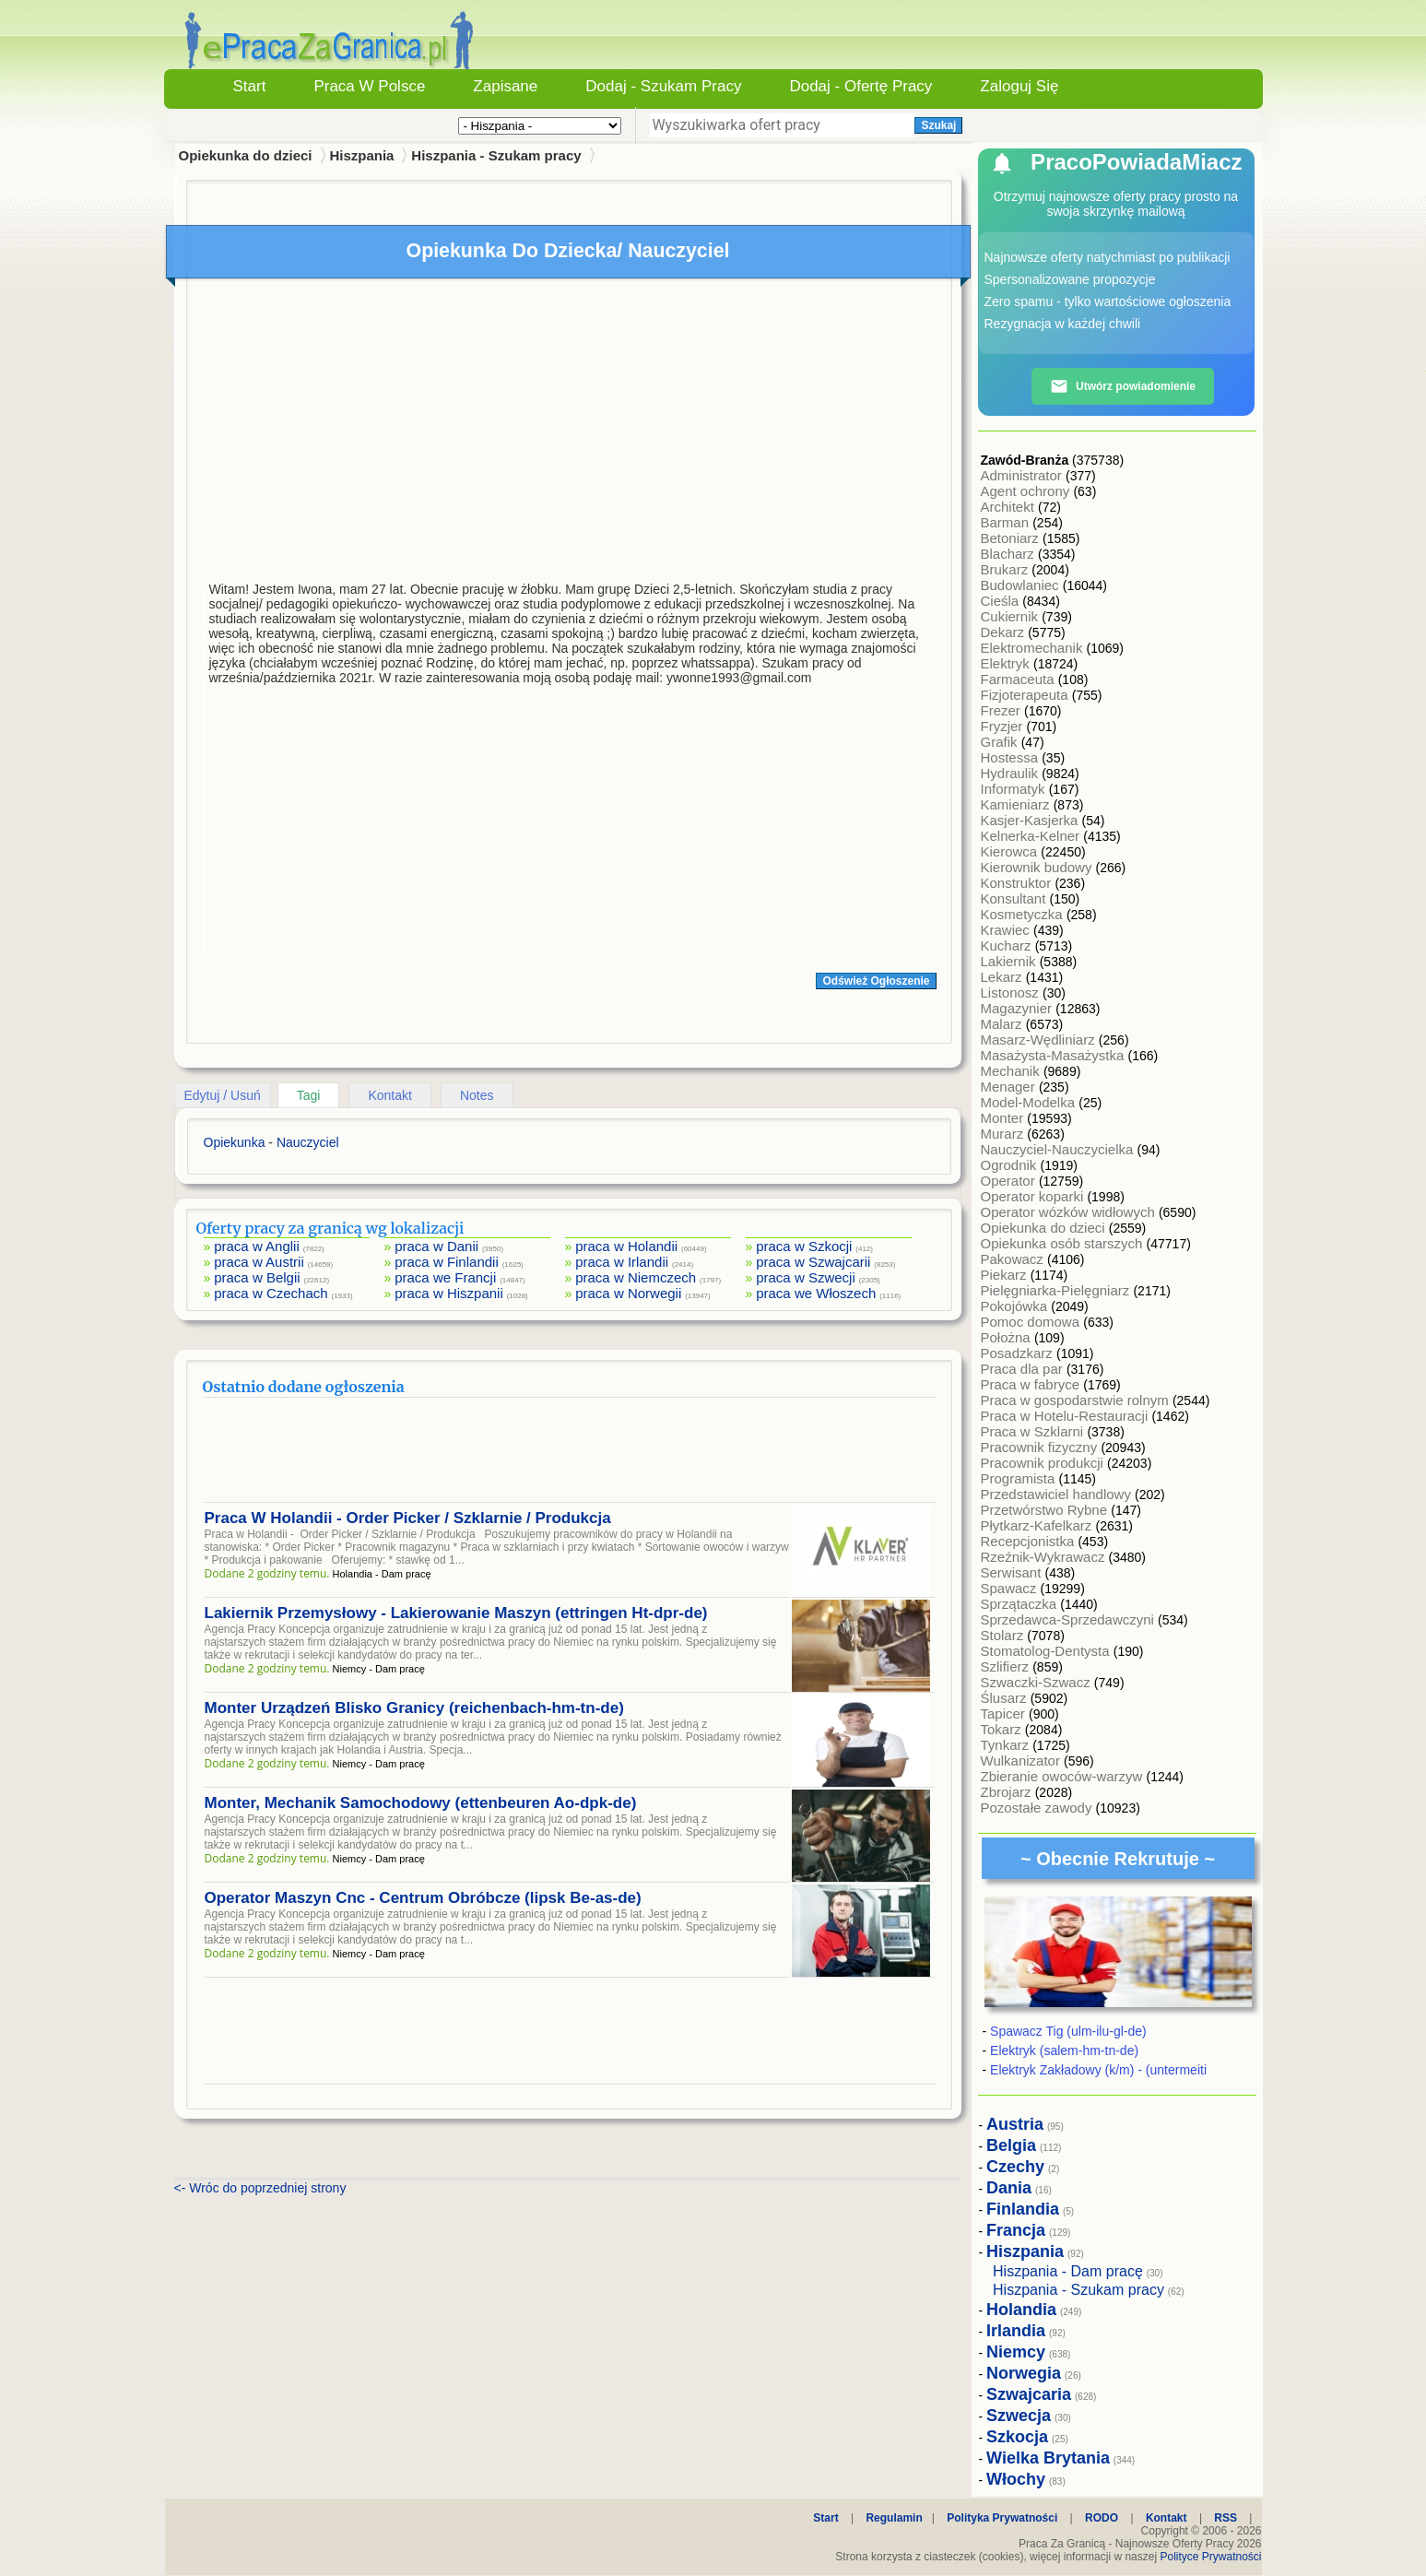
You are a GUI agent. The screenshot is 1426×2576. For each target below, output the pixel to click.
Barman (1007, 522)
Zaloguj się (1019, 86)
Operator (1010, 1180)
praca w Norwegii (628, 1293)
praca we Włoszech (816, 1293)
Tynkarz (1007, 1745)
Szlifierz (1007, 1666)
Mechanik (1012, 1071)
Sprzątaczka (1021, 1604)
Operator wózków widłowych (1070, 1212)
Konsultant (1015, 898)
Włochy (1015, 2479)
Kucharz (1008, 945)
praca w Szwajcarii (813, 1262)
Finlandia (1022, 2209)
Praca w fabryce (1032, 1384)
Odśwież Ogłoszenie (875, 981)
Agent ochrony (1027, 491)
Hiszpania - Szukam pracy (496, 155)
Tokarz (1003, 1729)
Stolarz (1004, 1635)
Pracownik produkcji (1044, 1463)
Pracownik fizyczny (1041, 1447)
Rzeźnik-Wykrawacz (1045, 1557)
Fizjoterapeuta (1026, 695)
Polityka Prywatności (1002, 2517)
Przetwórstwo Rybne (1046, 1510)
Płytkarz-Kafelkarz (1038, 1525)
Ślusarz (1006, 1698)
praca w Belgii (257, 1277)
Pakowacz (1014, 1259)
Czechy (1015, 2166)
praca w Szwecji (805, 1277)
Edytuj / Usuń (222, 1095)
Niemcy (1015, 2352)
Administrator (1024, 475)
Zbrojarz (1008, 1792)
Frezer (1003, 710)
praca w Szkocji (804, 1246)
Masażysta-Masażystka (1054, 1055)
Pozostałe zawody (1038, 1807)
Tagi (309, 1095)
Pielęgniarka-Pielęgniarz (1057, 1290)
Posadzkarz (1019, 1353)
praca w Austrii (259, 1262)
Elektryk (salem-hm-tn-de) (1064, 2050)
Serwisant (1013, 1572)
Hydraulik (1012, 773)
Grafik (1001, 742)
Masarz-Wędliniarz (1040, 1039)
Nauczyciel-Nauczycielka (1059, 1149)
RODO (1101, 2517)
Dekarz (1005, 632)
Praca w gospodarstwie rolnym (1077, 1400)
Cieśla (1002, 601)
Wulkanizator (1023, 1760)
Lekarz (1003, 977)
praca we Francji (445, 1277)
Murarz (1004, 1133)
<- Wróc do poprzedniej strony (260, 2187)
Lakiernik (1010, 961)
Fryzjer (1004, 726)
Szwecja (1018, 2415)
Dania (1008, 2188)
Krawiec (1007, 930)
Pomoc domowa (1032, 1321)
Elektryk (1007, 663)
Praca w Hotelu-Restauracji (1066, 1416)
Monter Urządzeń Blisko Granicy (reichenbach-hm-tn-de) (414, 1708)
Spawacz (1011, 1588)
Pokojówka (1016, 1306)
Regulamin (894, 2517)
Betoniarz (1012, 538)
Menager (1010, 1086)
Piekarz (1006, 1274)
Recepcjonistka (1029, 1541)
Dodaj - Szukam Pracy (663, 86)
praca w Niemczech (635, 1277)
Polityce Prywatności (1210, 2556)
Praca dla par (1024, 1369)
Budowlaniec (1022, 585)
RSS (1225, 2517)
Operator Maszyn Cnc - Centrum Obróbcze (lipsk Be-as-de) (423, 1898)
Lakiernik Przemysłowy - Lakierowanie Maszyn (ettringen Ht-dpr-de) (456, 1613)
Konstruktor (1018, 883)
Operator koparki (1034, 1196)
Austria (1014, 2124)
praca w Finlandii (447, 1262)
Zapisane (505, 86)
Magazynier (1018, 1008)
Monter (1004, 1118)
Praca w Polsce (369, 86)
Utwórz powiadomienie (1123, 386)
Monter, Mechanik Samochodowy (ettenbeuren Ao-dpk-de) (421, 1803)
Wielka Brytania (1048, 2458)
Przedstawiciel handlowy (1058, 1494)
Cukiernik (1012, 616)
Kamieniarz (1017, 804)
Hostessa (1012, 757)
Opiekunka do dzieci (1045, 1227)
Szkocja (1017, 2437)
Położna (1007, 1337)
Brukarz (1006, 569)
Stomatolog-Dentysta (1047, 1651)
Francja (1015, 2230)
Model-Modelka (1030, 1102)
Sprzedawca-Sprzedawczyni (1070, 1619)
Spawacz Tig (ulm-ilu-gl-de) (1068, 2031)
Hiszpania (361, 155)
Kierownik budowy (1038, 867)
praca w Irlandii (621, 1262)
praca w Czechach (270, 1293)
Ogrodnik (1011, 1165)
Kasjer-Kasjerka (1031, 820)
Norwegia (1023, 2373)
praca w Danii (436, 1246)
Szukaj (938, 125)
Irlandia (1015, 2331)
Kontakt (389, 1095)
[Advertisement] (570, 431)
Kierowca (1011, 851)
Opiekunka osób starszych (1064, 1243)
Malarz (1003, 1024)
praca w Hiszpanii (449, 1293)
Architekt (1010, 506)
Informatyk (1015, 789)
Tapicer (1005, 1713)
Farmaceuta (1019, 679)
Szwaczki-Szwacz (1037, 1682)
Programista (1020, 1478)
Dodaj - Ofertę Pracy (860, 86)
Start (249, 86)
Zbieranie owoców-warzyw (1064, 1776)
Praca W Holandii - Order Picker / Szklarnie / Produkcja (408, 1518)
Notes (477, 1095)
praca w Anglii (257, 1246)
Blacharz (1010, 553)
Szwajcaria (1028, 2394)
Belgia (1011, 2145)
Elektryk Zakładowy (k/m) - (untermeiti (1098, 2069)
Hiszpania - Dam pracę (1068, 2271)
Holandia (1021, 2309)
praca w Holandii (626, 1246)
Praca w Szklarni (1034, 1431)
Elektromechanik (1034, 648)
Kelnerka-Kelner (1032, 836)
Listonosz (1012, 992)
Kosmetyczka (1024, 914)
